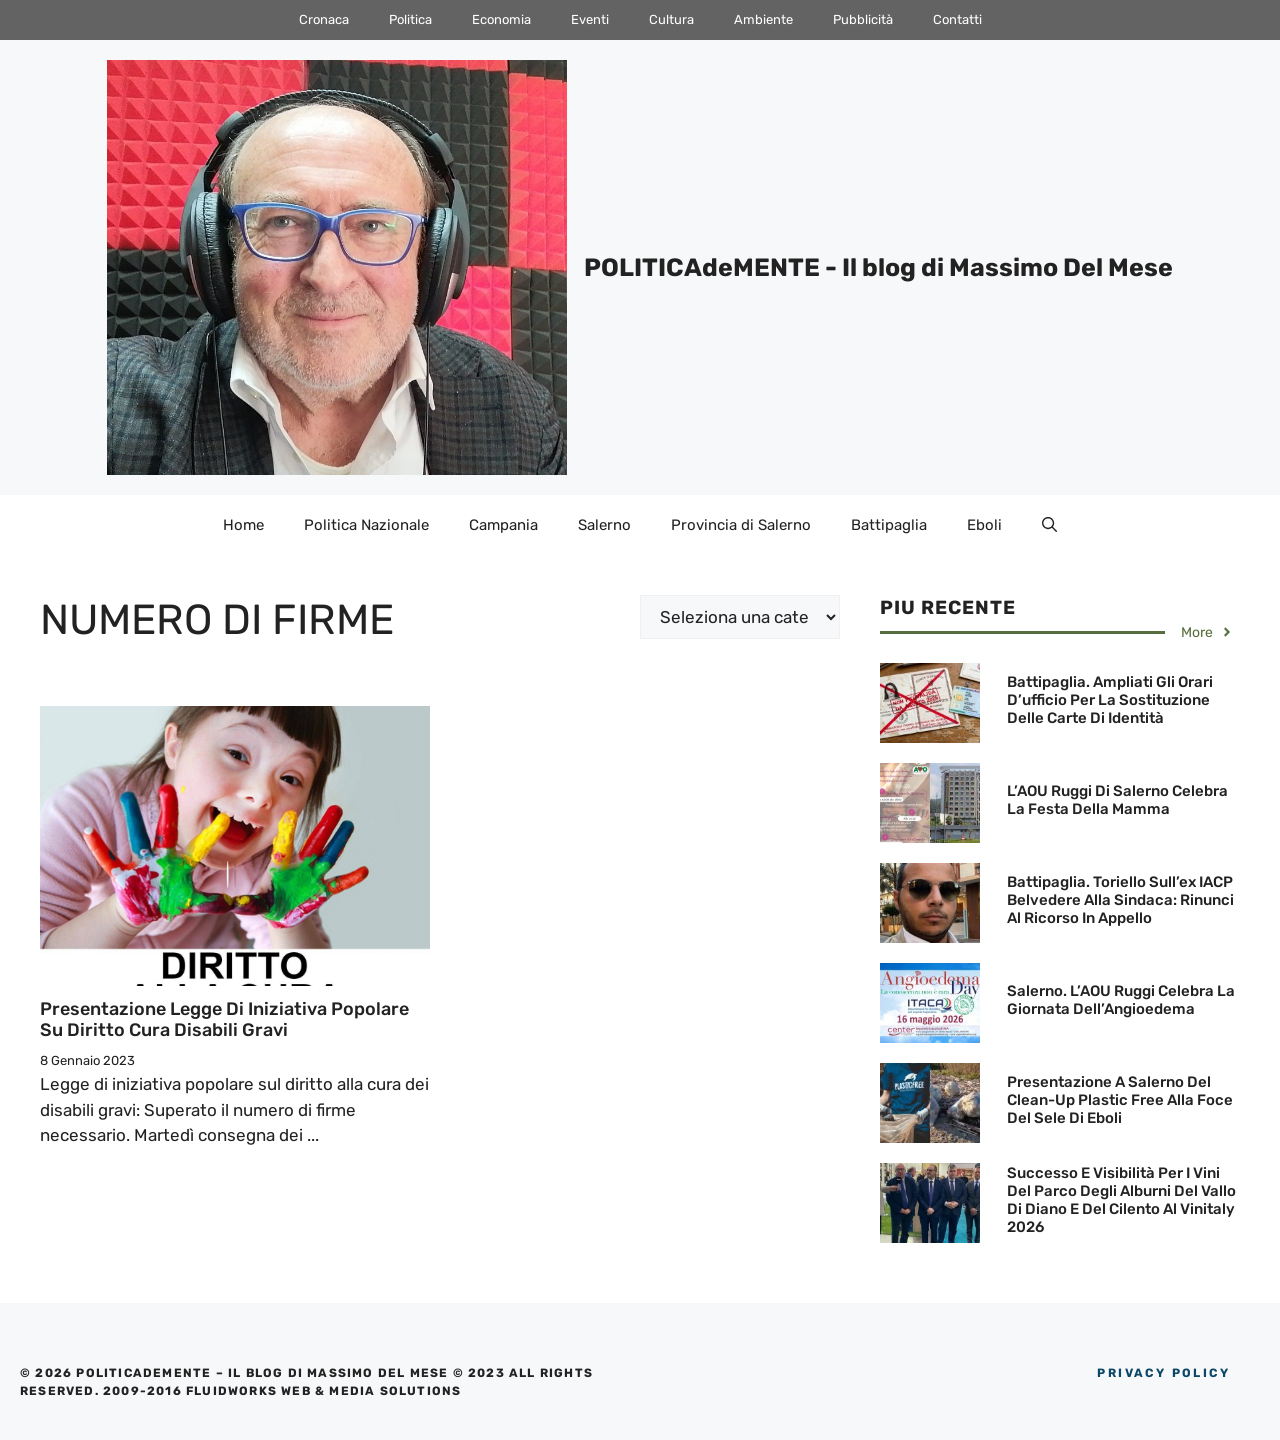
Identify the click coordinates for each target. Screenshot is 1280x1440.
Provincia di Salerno (741, 525)
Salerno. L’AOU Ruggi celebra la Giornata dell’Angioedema (1121, 1000)
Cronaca (324, 19)
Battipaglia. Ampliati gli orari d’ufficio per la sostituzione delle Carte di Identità (1110, 700)
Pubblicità (863, 19)
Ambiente (763, 19)
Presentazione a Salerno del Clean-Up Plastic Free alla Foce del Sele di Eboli (1120, 1100)
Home (243, 525)
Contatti (957, 19)
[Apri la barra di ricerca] (1049, 525)
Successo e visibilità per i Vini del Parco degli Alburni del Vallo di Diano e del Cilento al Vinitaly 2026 (1121, 1200)
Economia (501, 19)
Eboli (984, 525)
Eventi (590, 19)
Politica (410, 19)
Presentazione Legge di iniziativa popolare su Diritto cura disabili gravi (224, 1020)
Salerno (604, 525)
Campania (503, 525)
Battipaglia (889, 525)
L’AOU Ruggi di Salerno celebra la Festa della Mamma (1117, 800)
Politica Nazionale (366, 525)
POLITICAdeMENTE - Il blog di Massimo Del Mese (878, 267)
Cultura (671, 19)
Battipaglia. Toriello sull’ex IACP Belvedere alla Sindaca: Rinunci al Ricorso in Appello (1120, 900)
